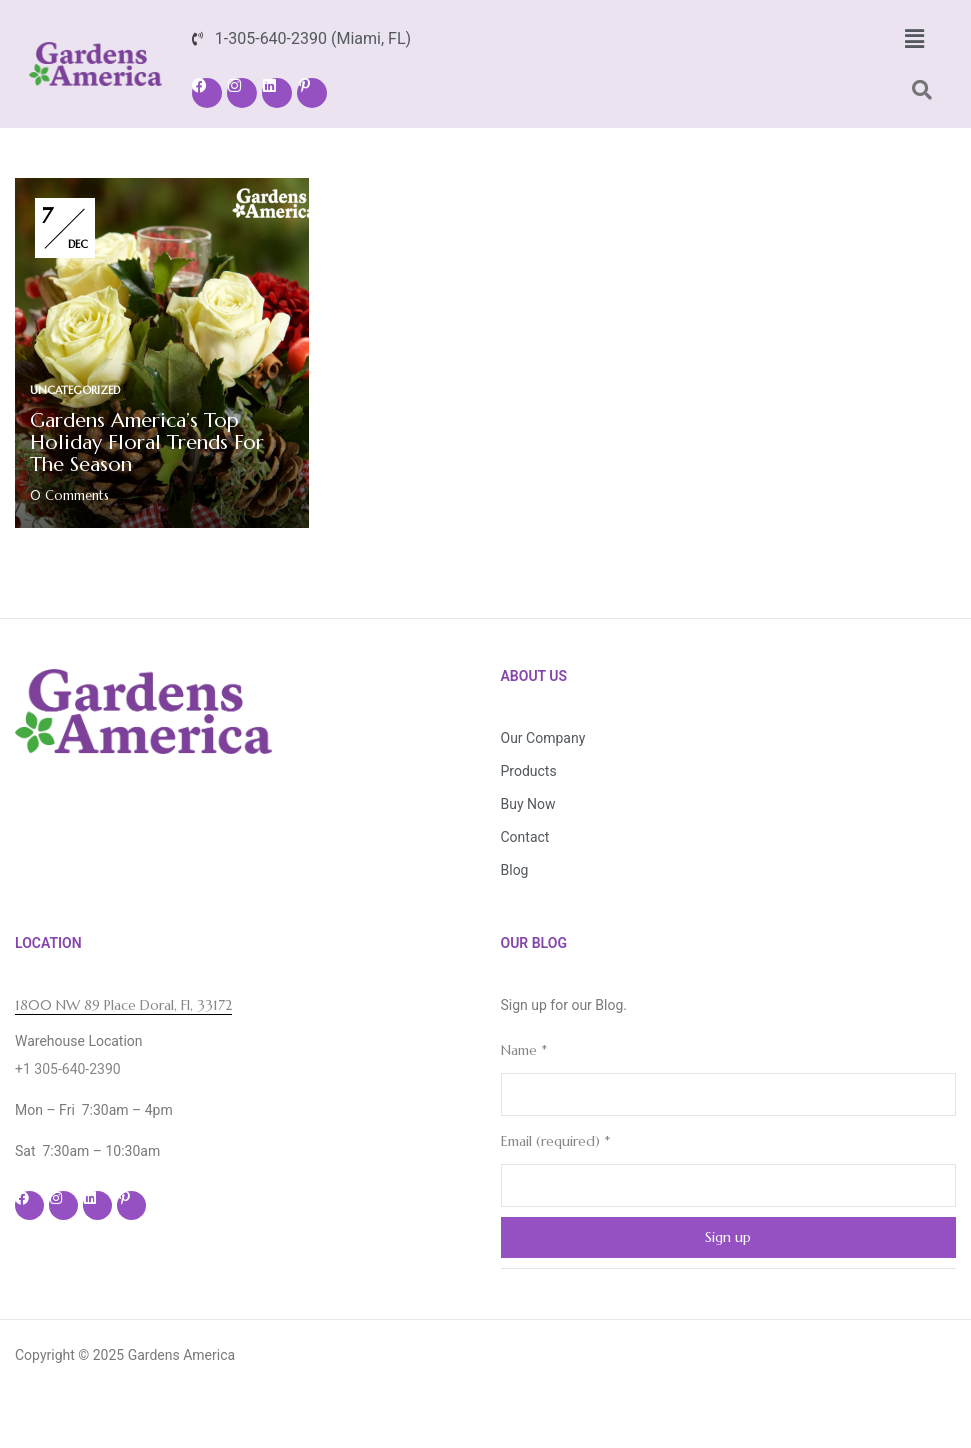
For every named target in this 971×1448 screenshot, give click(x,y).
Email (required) (555, 1141)
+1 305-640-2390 (68, 1069)
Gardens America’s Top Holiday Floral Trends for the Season (147, 442)
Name (524, 1050)
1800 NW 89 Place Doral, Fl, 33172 (123, 1005)
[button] (914, 39)
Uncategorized (75, 390)
